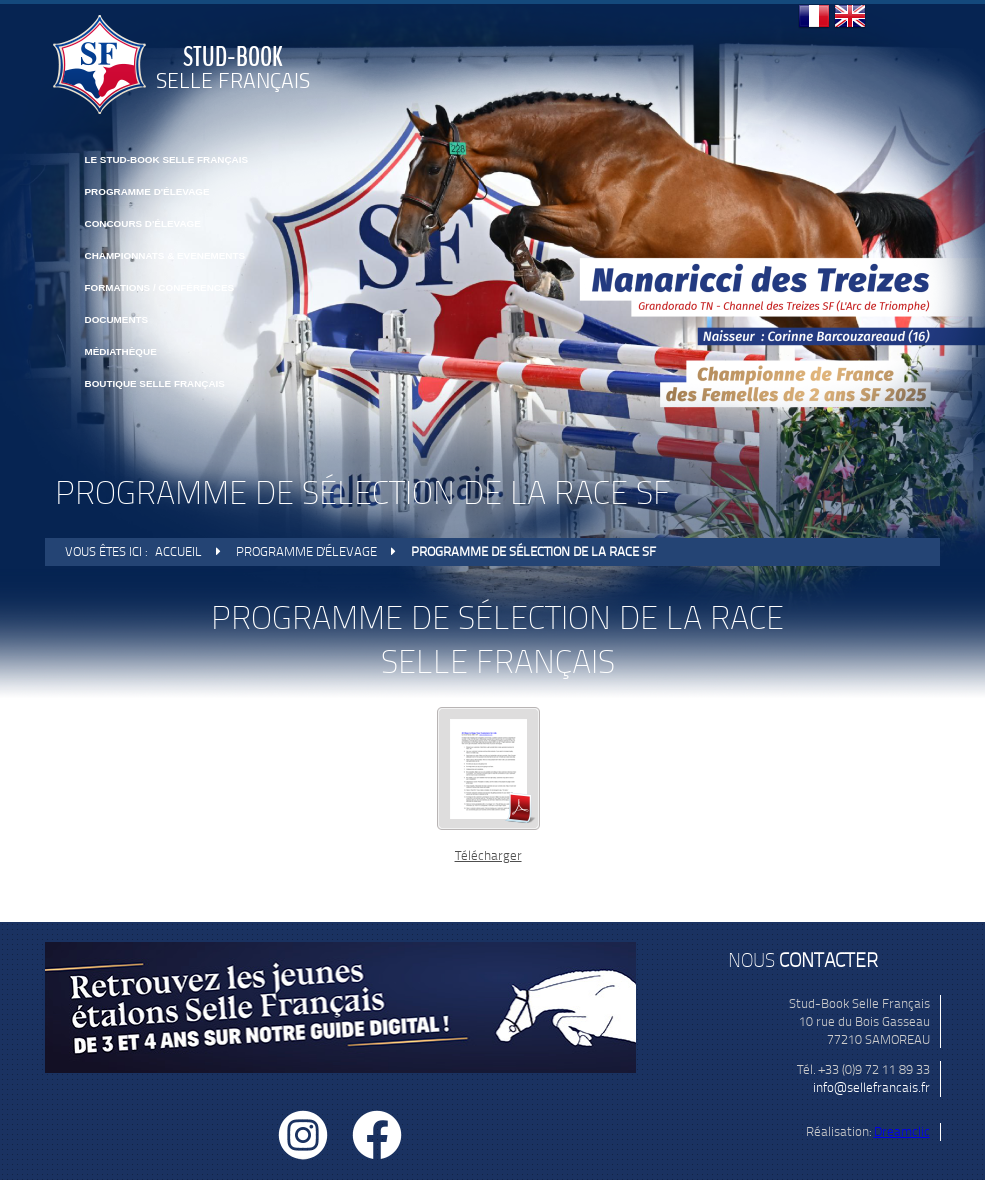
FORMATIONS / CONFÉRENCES (160, 287)
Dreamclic (902, 1131)
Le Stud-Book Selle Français (167, 159)
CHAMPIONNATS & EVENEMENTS (165, 255)
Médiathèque (121, 351)
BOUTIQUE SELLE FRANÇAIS (155, 383)
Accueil (178, 551)
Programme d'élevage (147, 191)
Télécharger (488, 855)
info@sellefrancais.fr (871, 1087)
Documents (117, 319)
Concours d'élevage (143, 223)
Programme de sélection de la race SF (533, 551)
